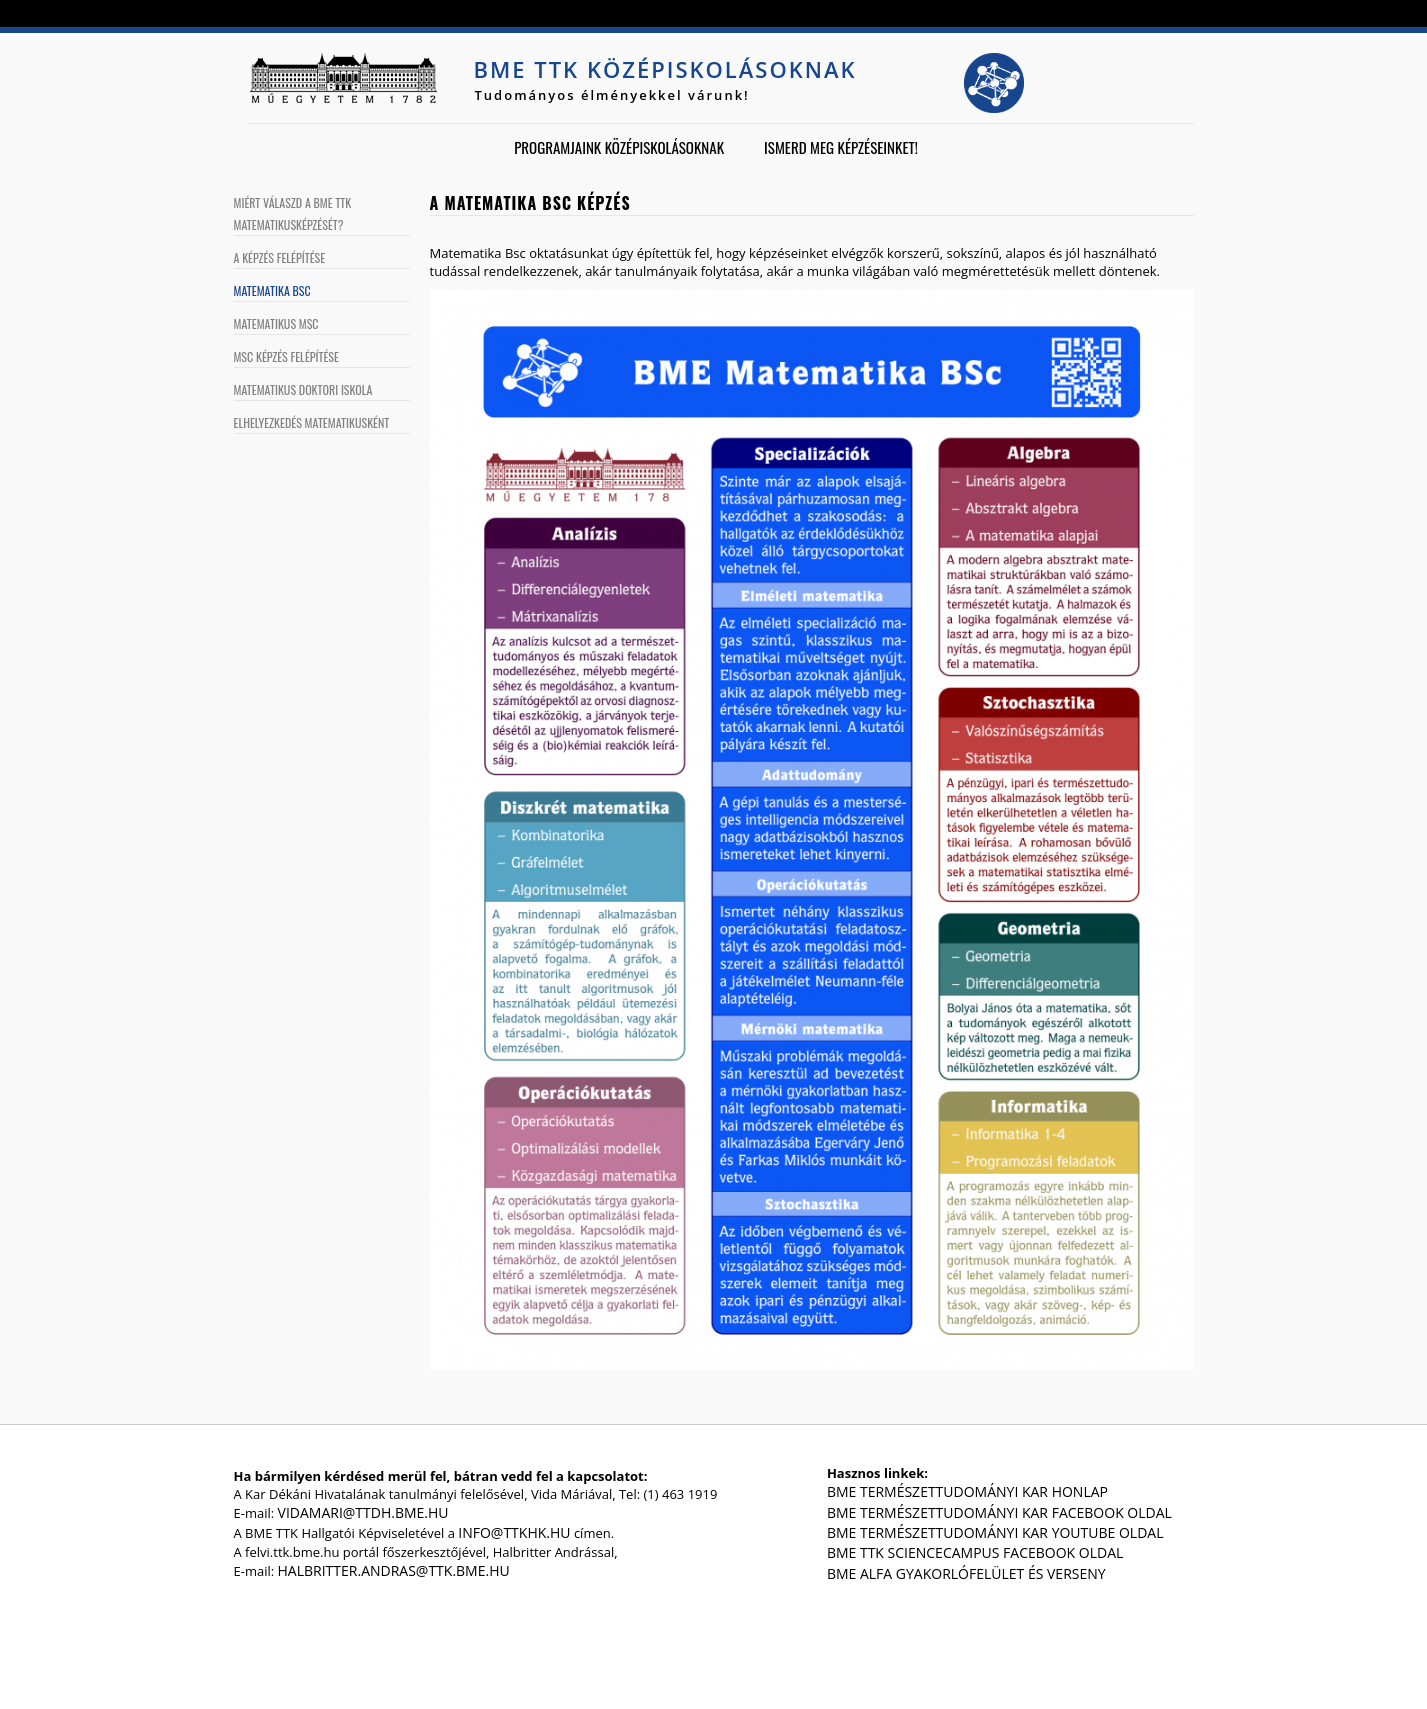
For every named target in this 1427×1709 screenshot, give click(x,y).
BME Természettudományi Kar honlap (967, 1491)
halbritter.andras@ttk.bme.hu (394, 1570)
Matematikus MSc (276, 323)
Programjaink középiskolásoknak (619, 147)
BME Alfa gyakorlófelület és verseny (966, 1573)
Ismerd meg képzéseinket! (841, 147)
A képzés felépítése (280, 257)
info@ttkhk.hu (514, 1532)
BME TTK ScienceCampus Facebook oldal (975, 1552)
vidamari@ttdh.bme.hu (363, 1512)
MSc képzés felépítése (286, 356)
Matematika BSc (272, 290)
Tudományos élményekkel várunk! (612, 95)
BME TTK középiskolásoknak (665, 69)
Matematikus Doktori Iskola (303, 389)
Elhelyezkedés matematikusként (312, 422)
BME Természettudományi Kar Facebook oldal (999, 1512)
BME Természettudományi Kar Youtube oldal (995, 1532)
